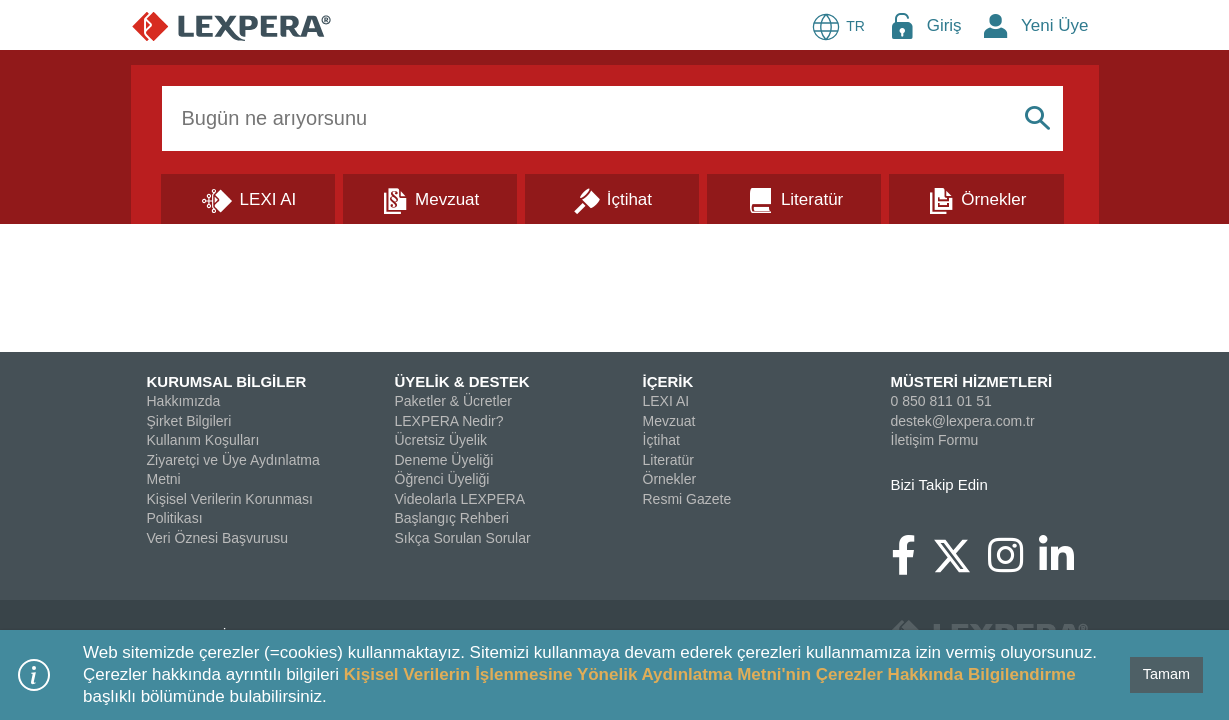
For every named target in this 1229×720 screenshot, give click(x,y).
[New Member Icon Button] (996, 25)
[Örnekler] (976, 198)
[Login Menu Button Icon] (902, 25)
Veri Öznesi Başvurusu (218, 538)
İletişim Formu (935, 440)
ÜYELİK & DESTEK (462, 381)
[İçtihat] (612, 198)
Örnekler (670, 479)
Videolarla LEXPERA (460, 499)
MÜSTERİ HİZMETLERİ (972, 381)
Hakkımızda (184, 401)
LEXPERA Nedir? (449, 421)
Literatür (668, 460)
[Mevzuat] (430, 198)
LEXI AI (666, 401)
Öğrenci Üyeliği (442, 479)
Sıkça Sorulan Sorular (463, 538)
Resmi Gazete (687, 499)
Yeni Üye (1054, 25)
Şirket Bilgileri (189, 421)
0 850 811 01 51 (941, 401)
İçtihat (661, 440)
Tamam (1166, 674)
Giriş (944, 25)
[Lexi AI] (248, 198)
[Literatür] (794, 198)
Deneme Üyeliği (444, 460)
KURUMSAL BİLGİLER (227, 381)
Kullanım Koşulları (203, 440)
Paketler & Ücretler (453, 401)
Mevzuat (669, 421)
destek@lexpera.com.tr (963, 421)
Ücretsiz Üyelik (441, 440)
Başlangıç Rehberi (452, 518)
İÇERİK (668, 381)
